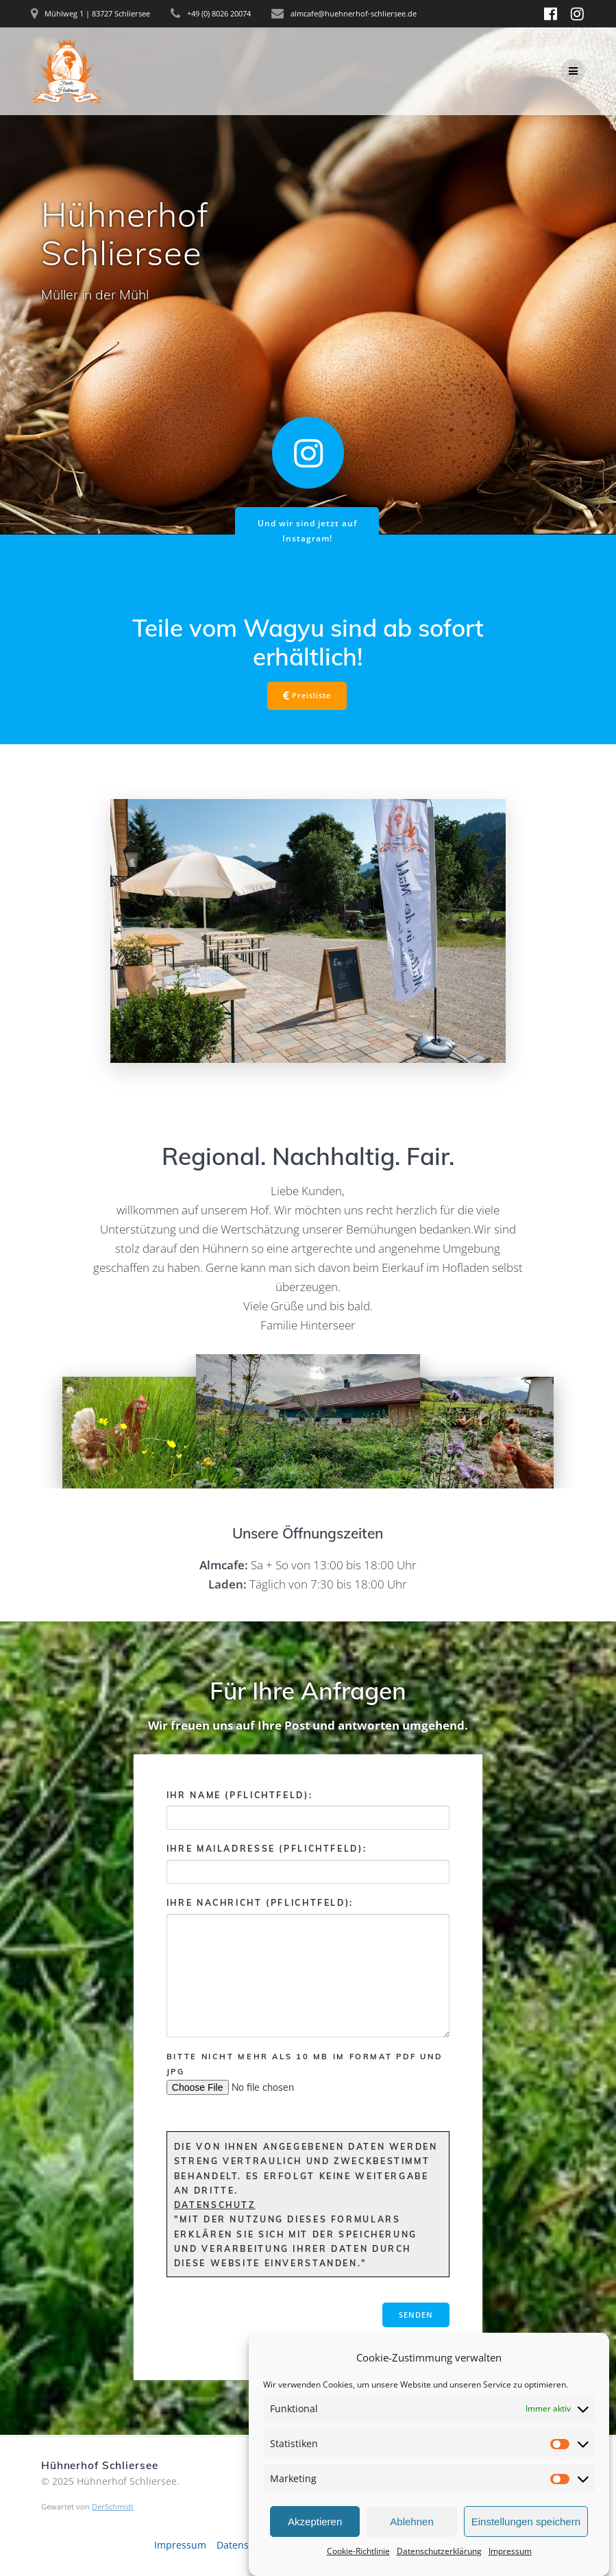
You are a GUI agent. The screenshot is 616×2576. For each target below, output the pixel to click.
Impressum (180, 2544)
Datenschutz (215, 2205)
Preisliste (307, 696)
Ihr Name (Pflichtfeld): (308, 1810)
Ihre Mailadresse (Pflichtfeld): (308, 1863)
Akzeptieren (315, 2543)
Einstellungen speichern (525, 2543)
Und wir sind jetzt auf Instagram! (307, 530)
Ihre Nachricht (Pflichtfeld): (308, 1967)
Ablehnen (411, 2543)
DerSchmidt (113, 2506)
